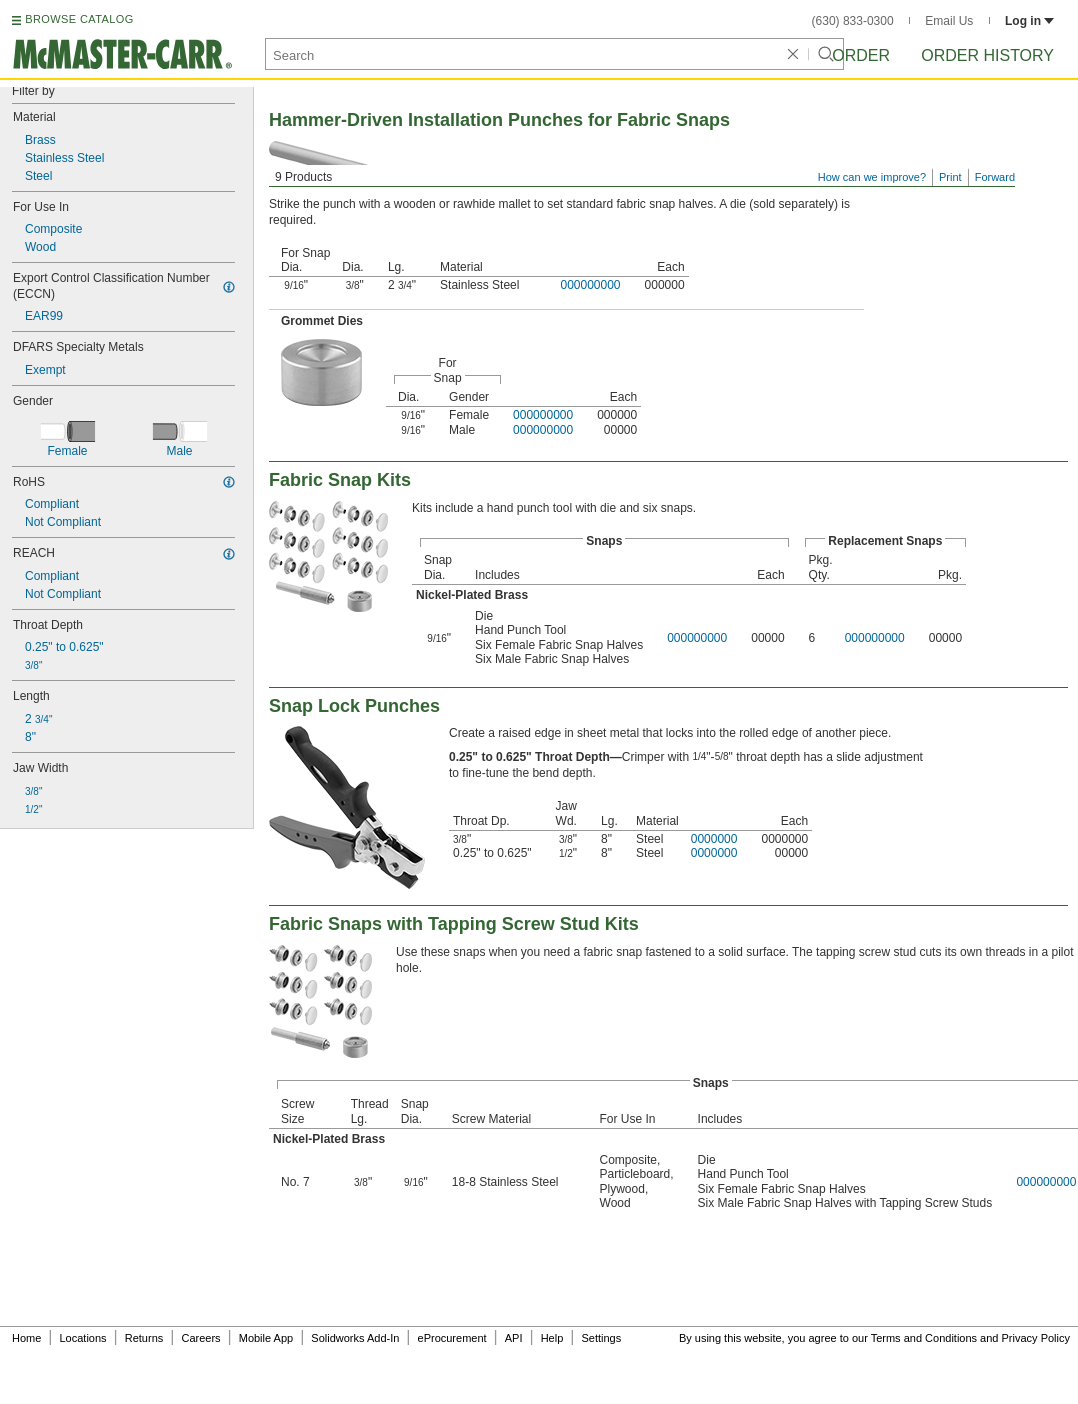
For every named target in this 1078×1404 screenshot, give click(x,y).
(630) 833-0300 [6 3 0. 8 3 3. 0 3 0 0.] (853, 21)
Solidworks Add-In (355, 1338)
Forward (995, 177)
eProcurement (452, 1338)
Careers (200, 1338)
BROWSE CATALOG (79, 19)
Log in (1029, 21)
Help (552, 1338)
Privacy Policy (1036, 1338)
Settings (601, 1338)
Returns (144, 1338)
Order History (987, 55)
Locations (83, 1338)
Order (861, 55)
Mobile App (266, 1338)
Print (950, 177)
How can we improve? (872, 177)
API (514, 1338)
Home (26, 1338)
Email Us (949, 21)
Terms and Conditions (924, 1338)
